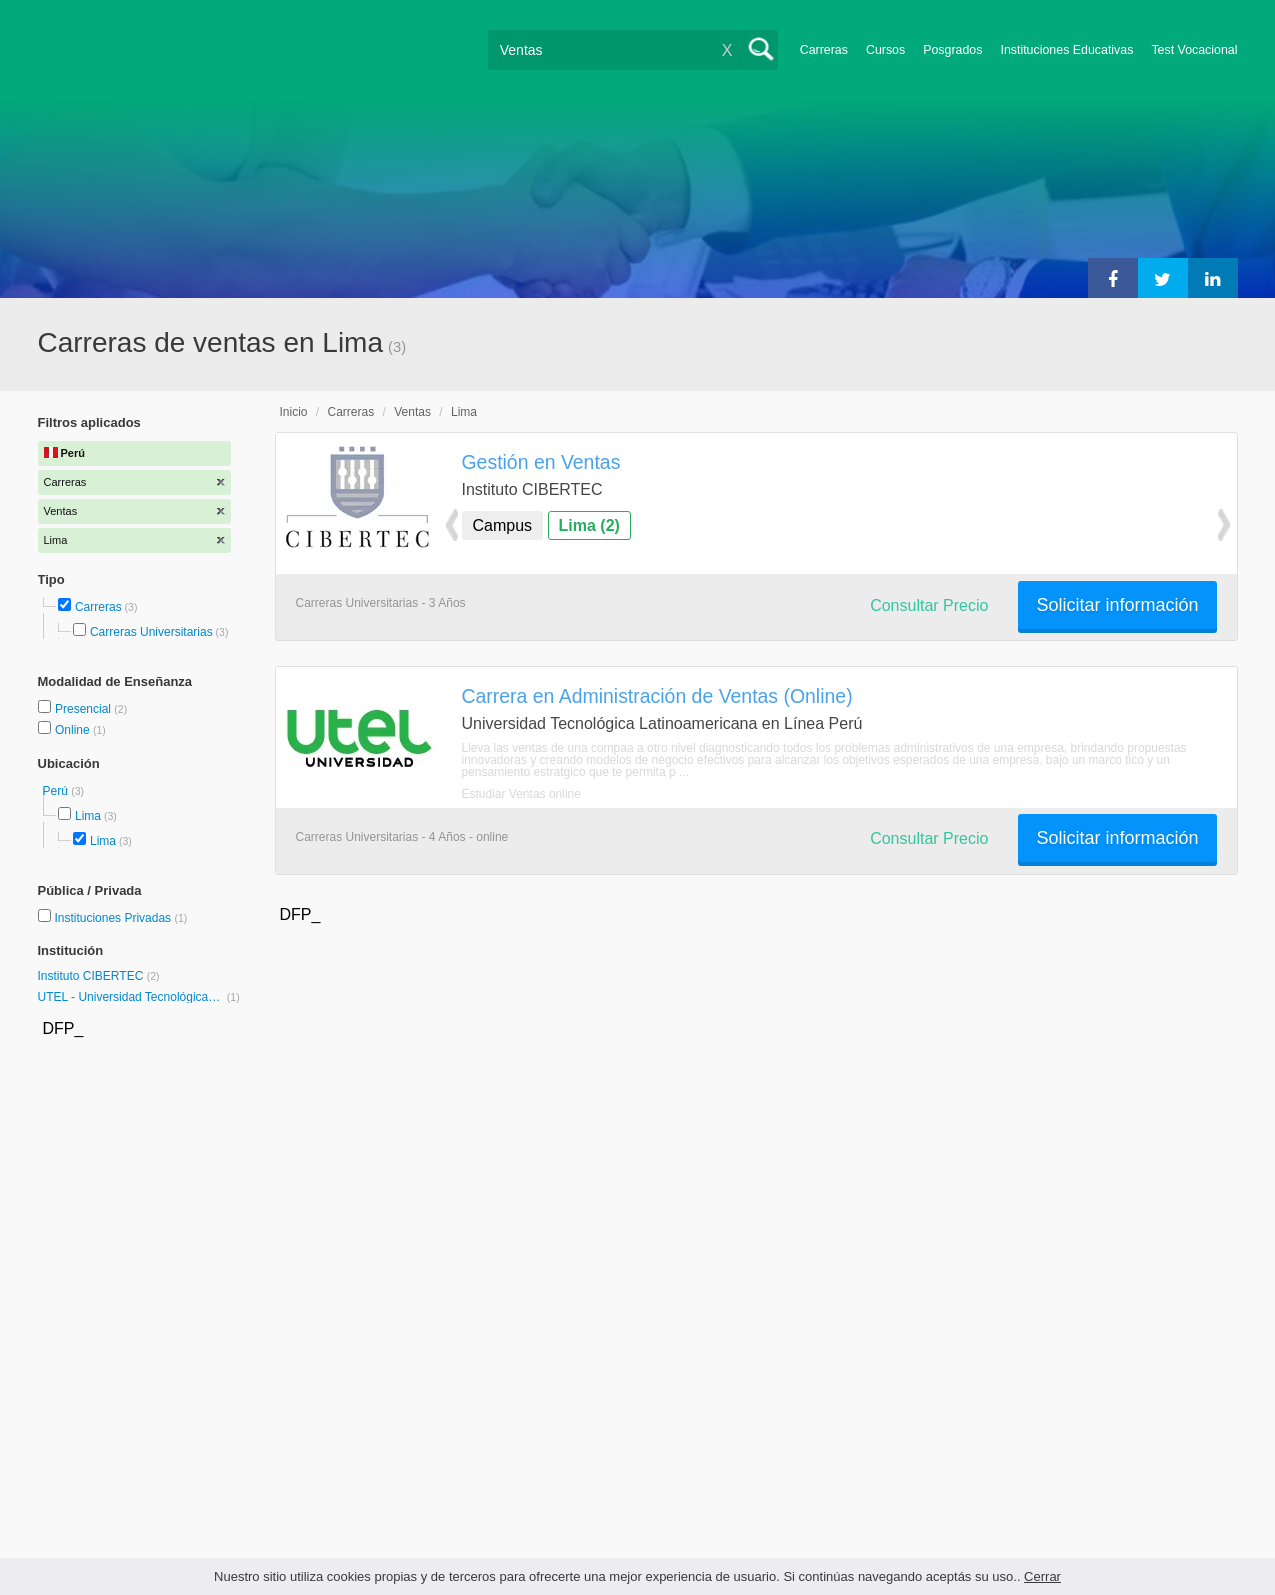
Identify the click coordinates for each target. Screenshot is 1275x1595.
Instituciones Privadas (120, 918)
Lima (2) (589, 525)
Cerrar (1042, 1576)
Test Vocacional (1194, 50)
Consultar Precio (929, 605)
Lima (88, 816)
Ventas (412, 412)
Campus (503, 525)
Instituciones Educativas (1066, 50)
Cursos (885, 50)
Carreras (824, 50)
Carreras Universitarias (151, 632)
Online (74, 730)
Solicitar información (1117, 605)
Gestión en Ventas (541, 462)
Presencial (84, 709)
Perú (57, 791)
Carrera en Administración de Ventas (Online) (657, 696)
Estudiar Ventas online (521, 794)
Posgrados (952, 50)
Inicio (294, 412)
